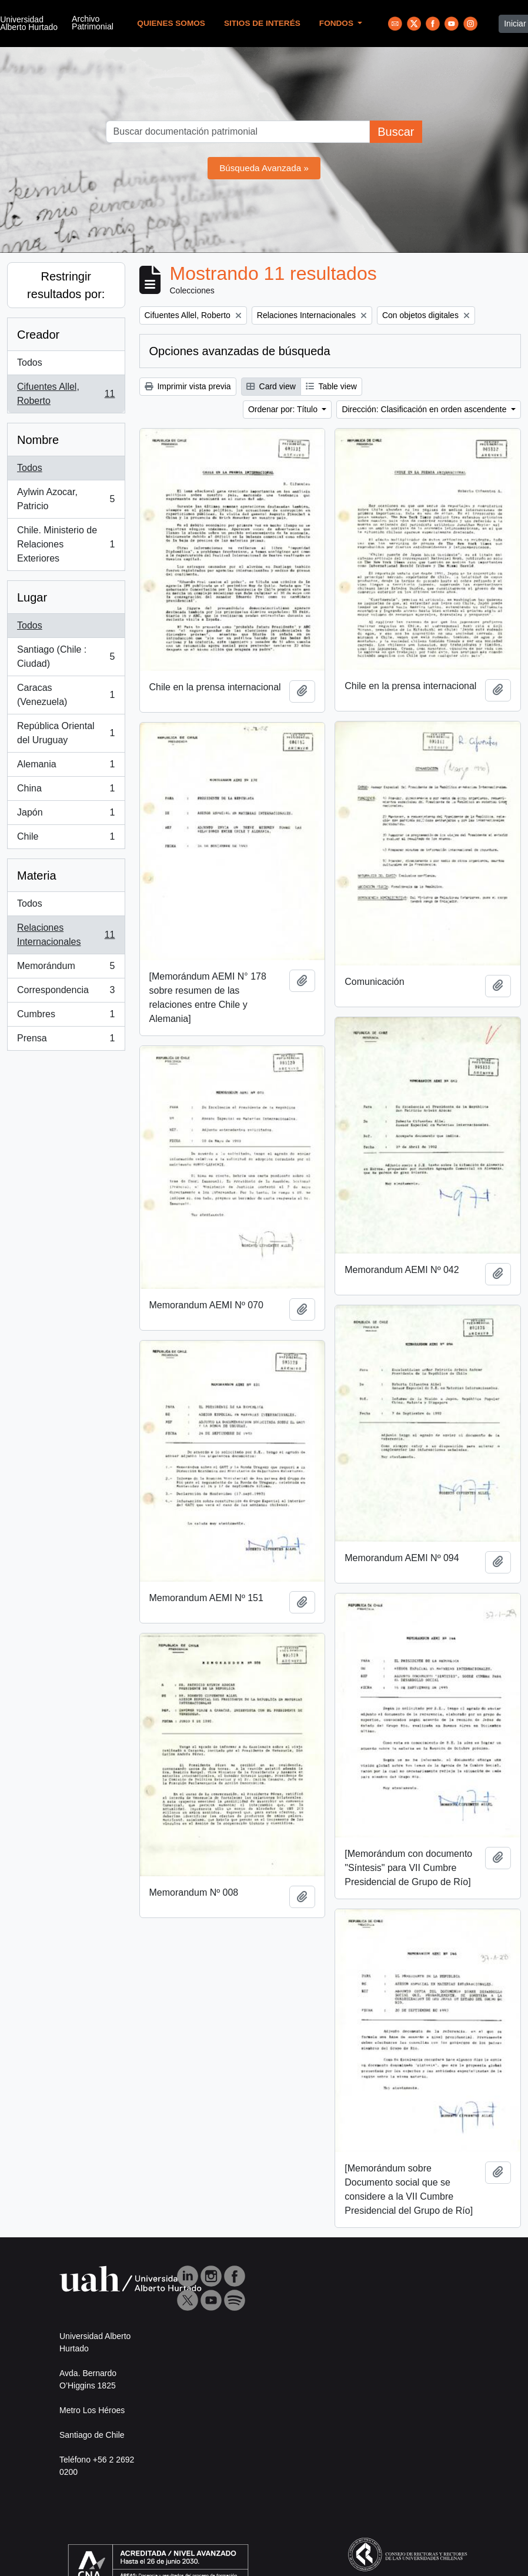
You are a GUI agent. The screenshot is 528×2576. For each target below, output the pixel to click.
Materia (36, 875)
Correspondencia (65, 992)
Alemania (65, 766)
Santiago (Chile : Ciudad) (65, 656)
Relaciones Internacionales (65, 935)
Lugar (32, 597)
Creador (38, 334)
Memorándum (65, 968)
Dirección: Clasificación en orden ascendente (425, 409)
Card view (271, 386)
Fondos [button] (337, 23)
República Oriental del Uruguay (65, 733)
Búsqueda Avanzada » (264, 168)
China (65, 790)
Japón (65, 815)
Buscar (395, 131)
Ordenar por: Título (284, 409)
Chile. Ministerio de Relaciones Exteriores (65, 544)
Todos (29, 362)
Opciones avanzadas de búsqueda (239, 351)
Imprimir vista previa (188, 386)
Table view (331, 386)
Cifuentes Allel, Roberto (65, 394)
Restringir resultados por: (66, 285)
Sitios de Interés (262, 23)
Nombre (38, 439)
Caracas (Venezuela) (65, 695)
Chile (65, 839)
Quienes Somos (171, 23)
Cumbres (65, 1016)
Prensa (65, 1040)
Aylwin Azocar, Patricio (65, 499)
